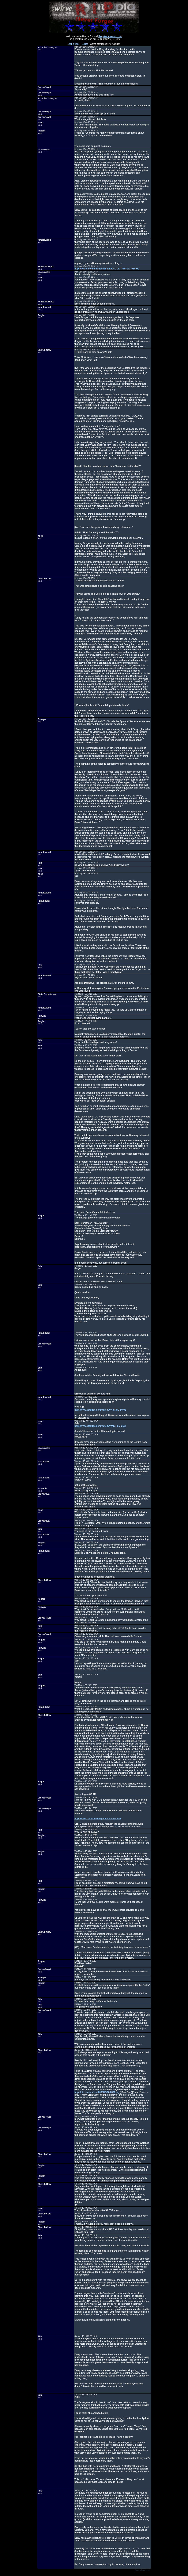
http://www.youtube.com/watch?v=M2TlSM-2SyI (100, 1426)
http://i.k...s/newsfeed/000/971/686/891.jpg (96, 2092)
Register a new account (110, 36)
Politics (84, 44)
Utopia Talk (73, 44)
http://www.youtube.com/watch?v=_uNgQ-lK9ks (100, 1410)
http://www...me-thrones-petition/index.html (97, 1818)
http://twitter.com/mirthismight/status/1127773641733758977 (106, 268)
